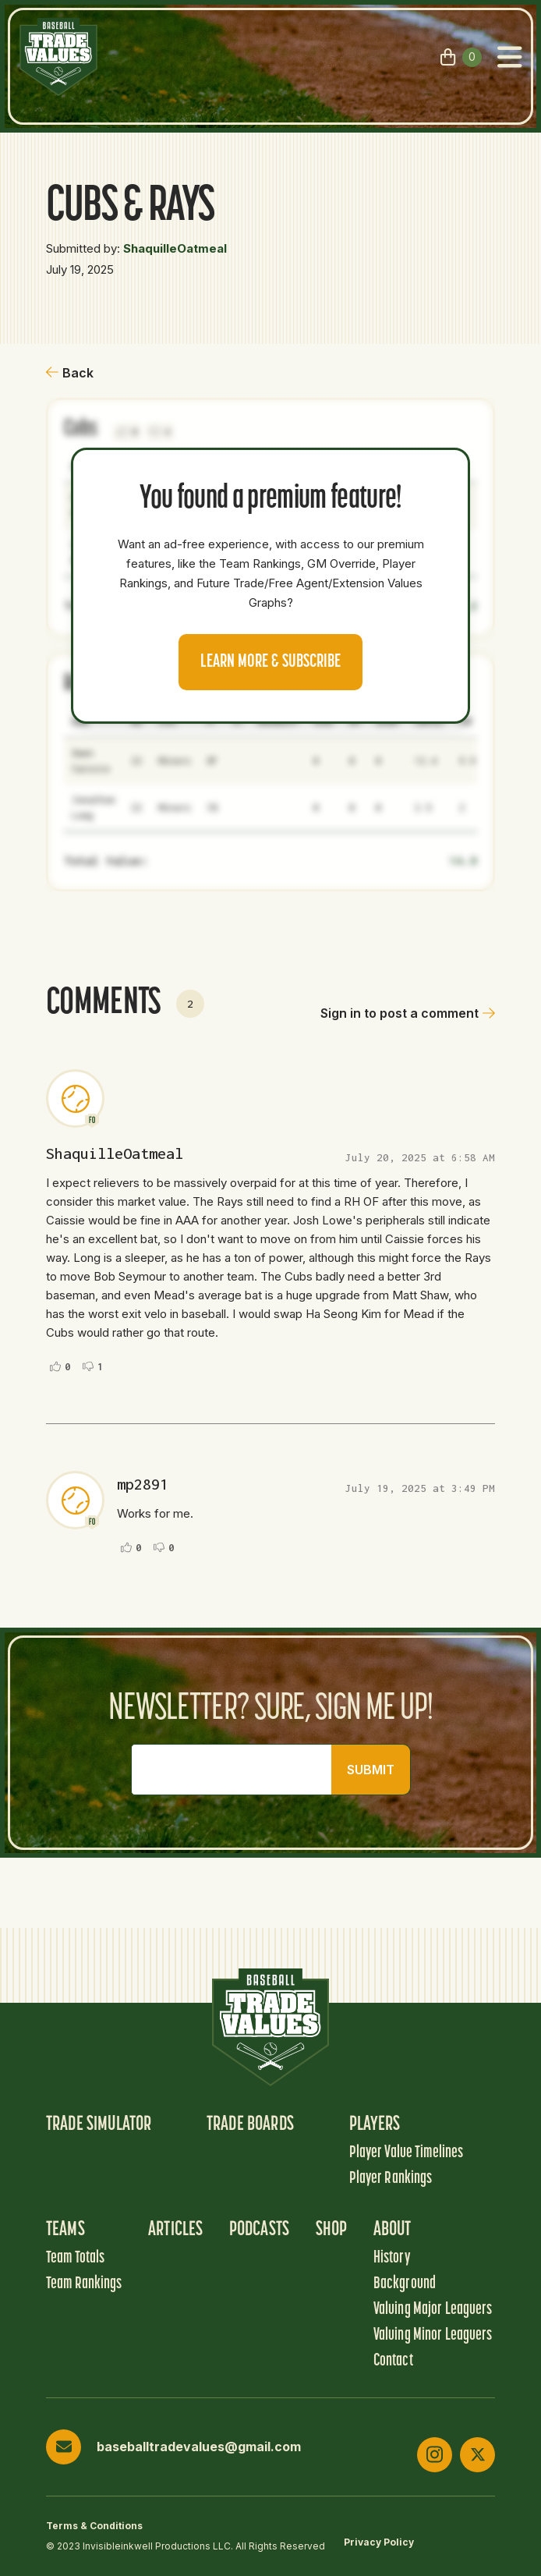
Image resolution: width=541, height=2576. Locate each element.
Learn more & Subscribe (270, 662)
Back (70, 373)
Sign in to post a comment (407, 1013)
